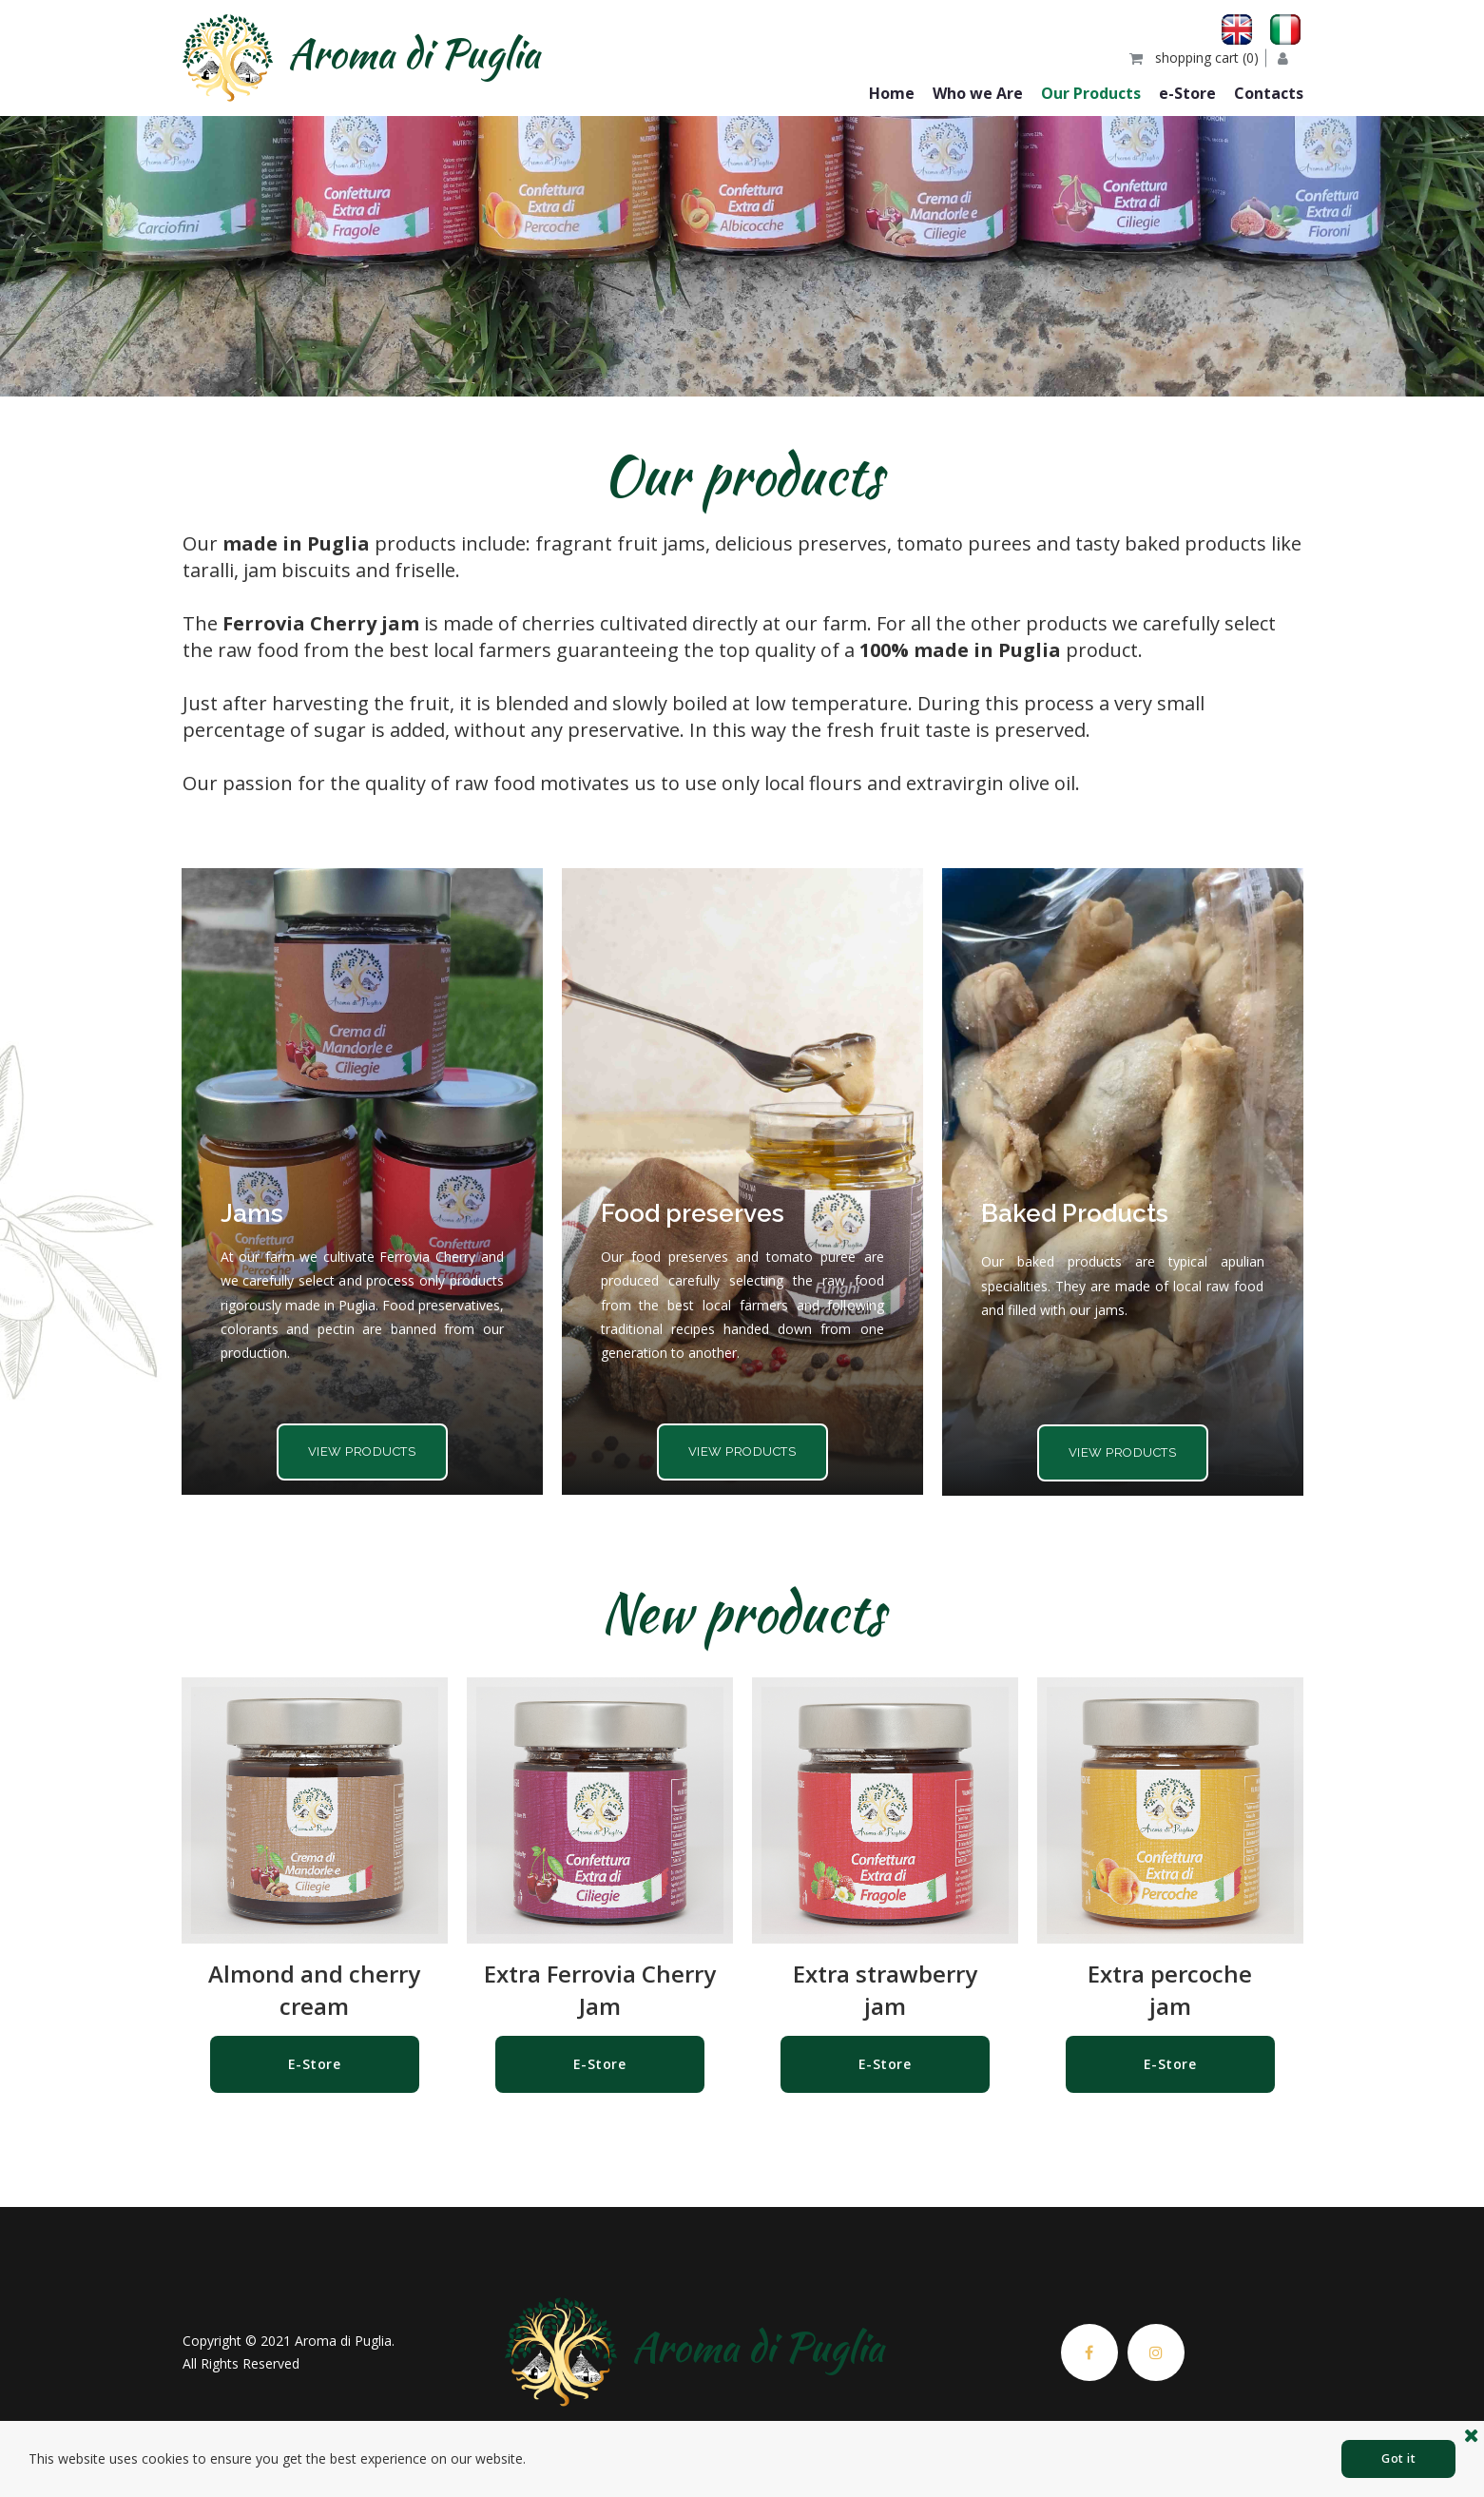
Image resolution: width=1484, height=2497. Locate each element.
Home (892, 93)
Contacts (1268, 93)
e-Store (1187, 93)
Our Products (1091, 93)
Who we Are (978, 93)
